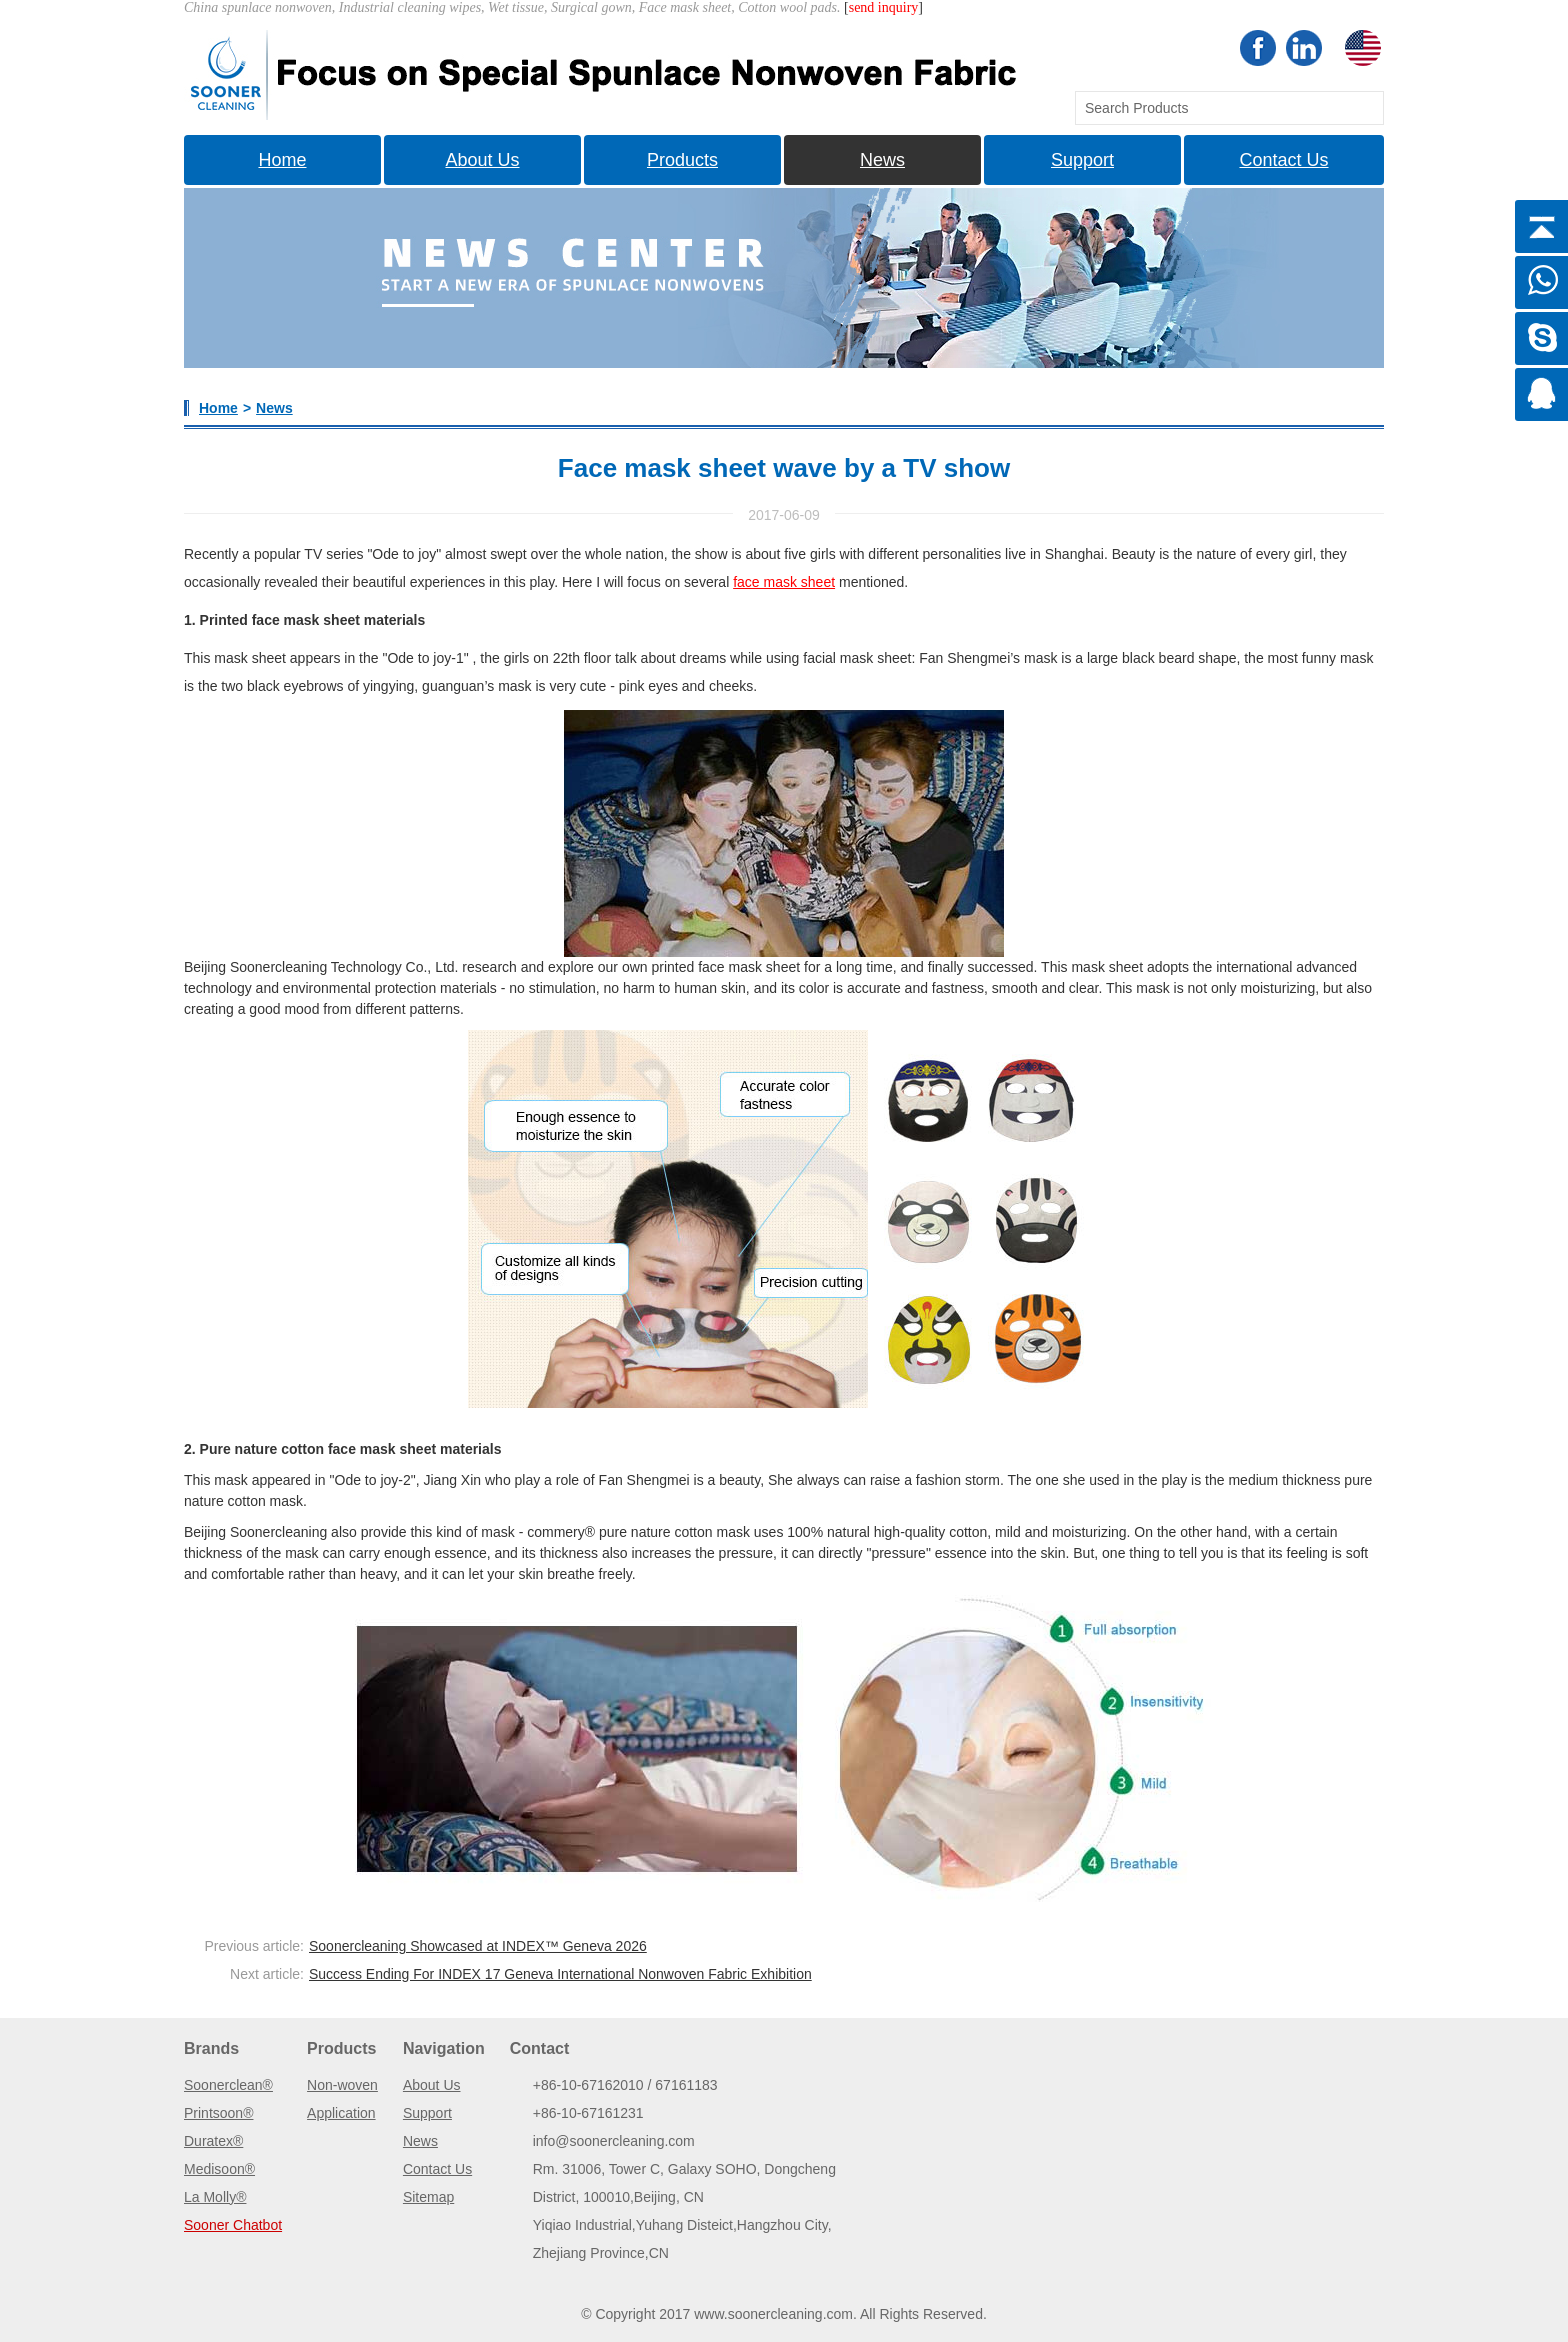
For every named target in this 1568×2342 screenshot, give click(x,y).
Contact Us (1283, 160)
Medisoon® (219, 2169)
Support (1082, 160)
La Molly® (215, 2197)
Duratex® (213, 2141)
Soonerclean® (228, 2085)
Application (341, 2113)
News (882, 160)
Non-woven (342, 2085)
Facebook (1258, 48)
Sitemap (428, 2197)
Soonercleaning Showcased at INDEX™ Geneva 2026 (478, 1946)
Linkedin (1304, 48)
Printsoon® (218, 2113)
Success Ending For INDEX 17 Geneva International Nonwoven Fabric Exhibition (560, 1974)
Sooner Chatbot (233, 2225)
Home (282, 160)
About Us (482, 160)
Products (682, 160)
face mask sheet (784, 582)
